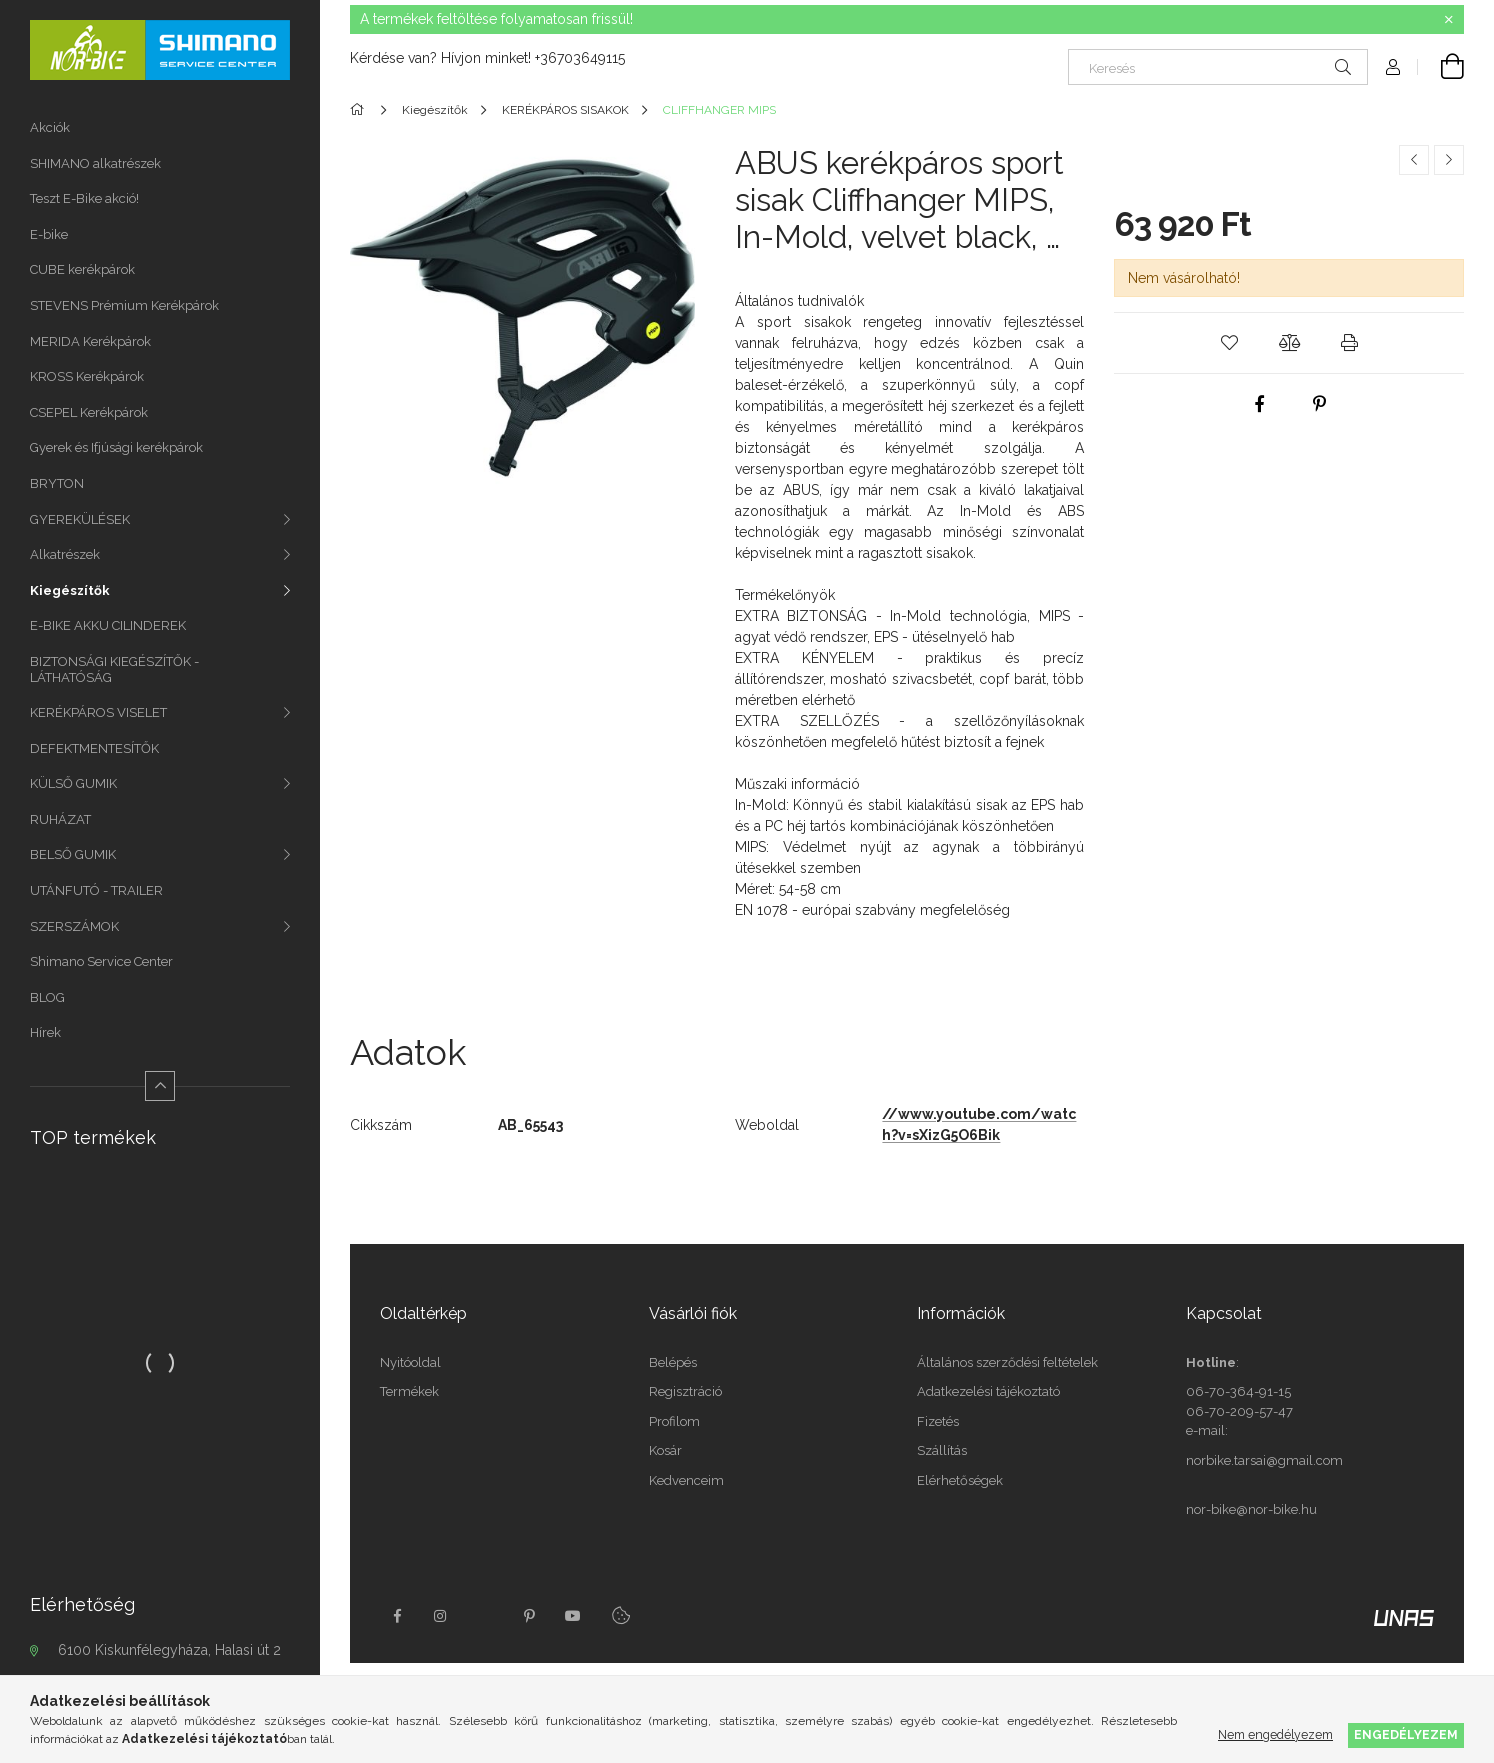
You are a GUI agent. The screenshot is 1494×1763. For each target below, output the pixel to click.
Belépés (673, 1362)
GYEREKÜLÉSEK (80, 519)
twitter (485, 1616)
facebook (397, 1616)
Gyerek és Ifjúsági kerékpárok (116, 447)
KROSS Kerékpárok (87, 376)
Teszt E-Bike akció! (84, 198)
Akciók (50, 127)
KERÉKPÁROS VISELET (98, 712)
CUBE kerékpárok (82, 269)
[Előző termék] (1414, 160)
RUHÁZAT (60, 819)
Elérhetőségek (960, 1480)
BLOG (47, 997)
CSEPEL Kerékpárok (89, 412)
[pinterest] (1319, 404)
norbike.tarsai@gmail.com (1264, 1460)
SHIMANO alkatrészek (95, 163)
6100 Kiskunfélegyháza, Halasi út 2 (169, 1650)
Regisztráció (685, 1391)
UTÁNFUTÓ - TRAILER (96, 890)
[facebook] (1259, 404)
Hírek (45, 1032)
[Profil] (1393, 67)
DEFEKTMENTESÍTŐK (94, 748)
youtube (573, 1616)
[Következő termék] (1449, 160)
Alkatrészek (65, 554)
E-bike (49, 234)
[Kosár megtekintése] (1441, 67)
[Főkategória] (360, 110)
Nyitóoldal (410, 1362)
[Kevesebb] (160, 1086)
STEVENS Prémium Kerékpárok (124, 305)
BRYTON (57, 483)
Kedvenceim (686, 1480)
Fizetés (938, 1421)
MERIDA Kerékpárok (90, 341)
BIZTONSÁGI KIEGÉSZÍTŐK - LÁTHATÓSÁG (114, 669)
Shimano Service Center (101, 961)
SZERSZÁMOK (74, 926)
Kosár (665, 1450)
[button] (1229, 343)
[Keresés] (1218, 67)
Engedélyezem (1406, 1734)
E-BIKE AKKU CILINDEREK (108, 625)
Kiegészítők (70, 590)
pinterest (529, 1616)
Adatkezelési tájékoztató (988, 1391)
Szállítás (942, 1450)
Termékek (409, 1391)
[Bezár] (1449, 20)
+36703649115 (580, 58)
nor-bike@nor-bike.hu (1251, 1509)
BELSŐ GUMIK (73, 854)
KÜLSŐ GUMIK (73, 783)
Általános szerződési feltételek (1007, 1362)
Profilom (674, 1421)
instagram (441, 1616)
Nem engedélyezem (1275, 1734)
